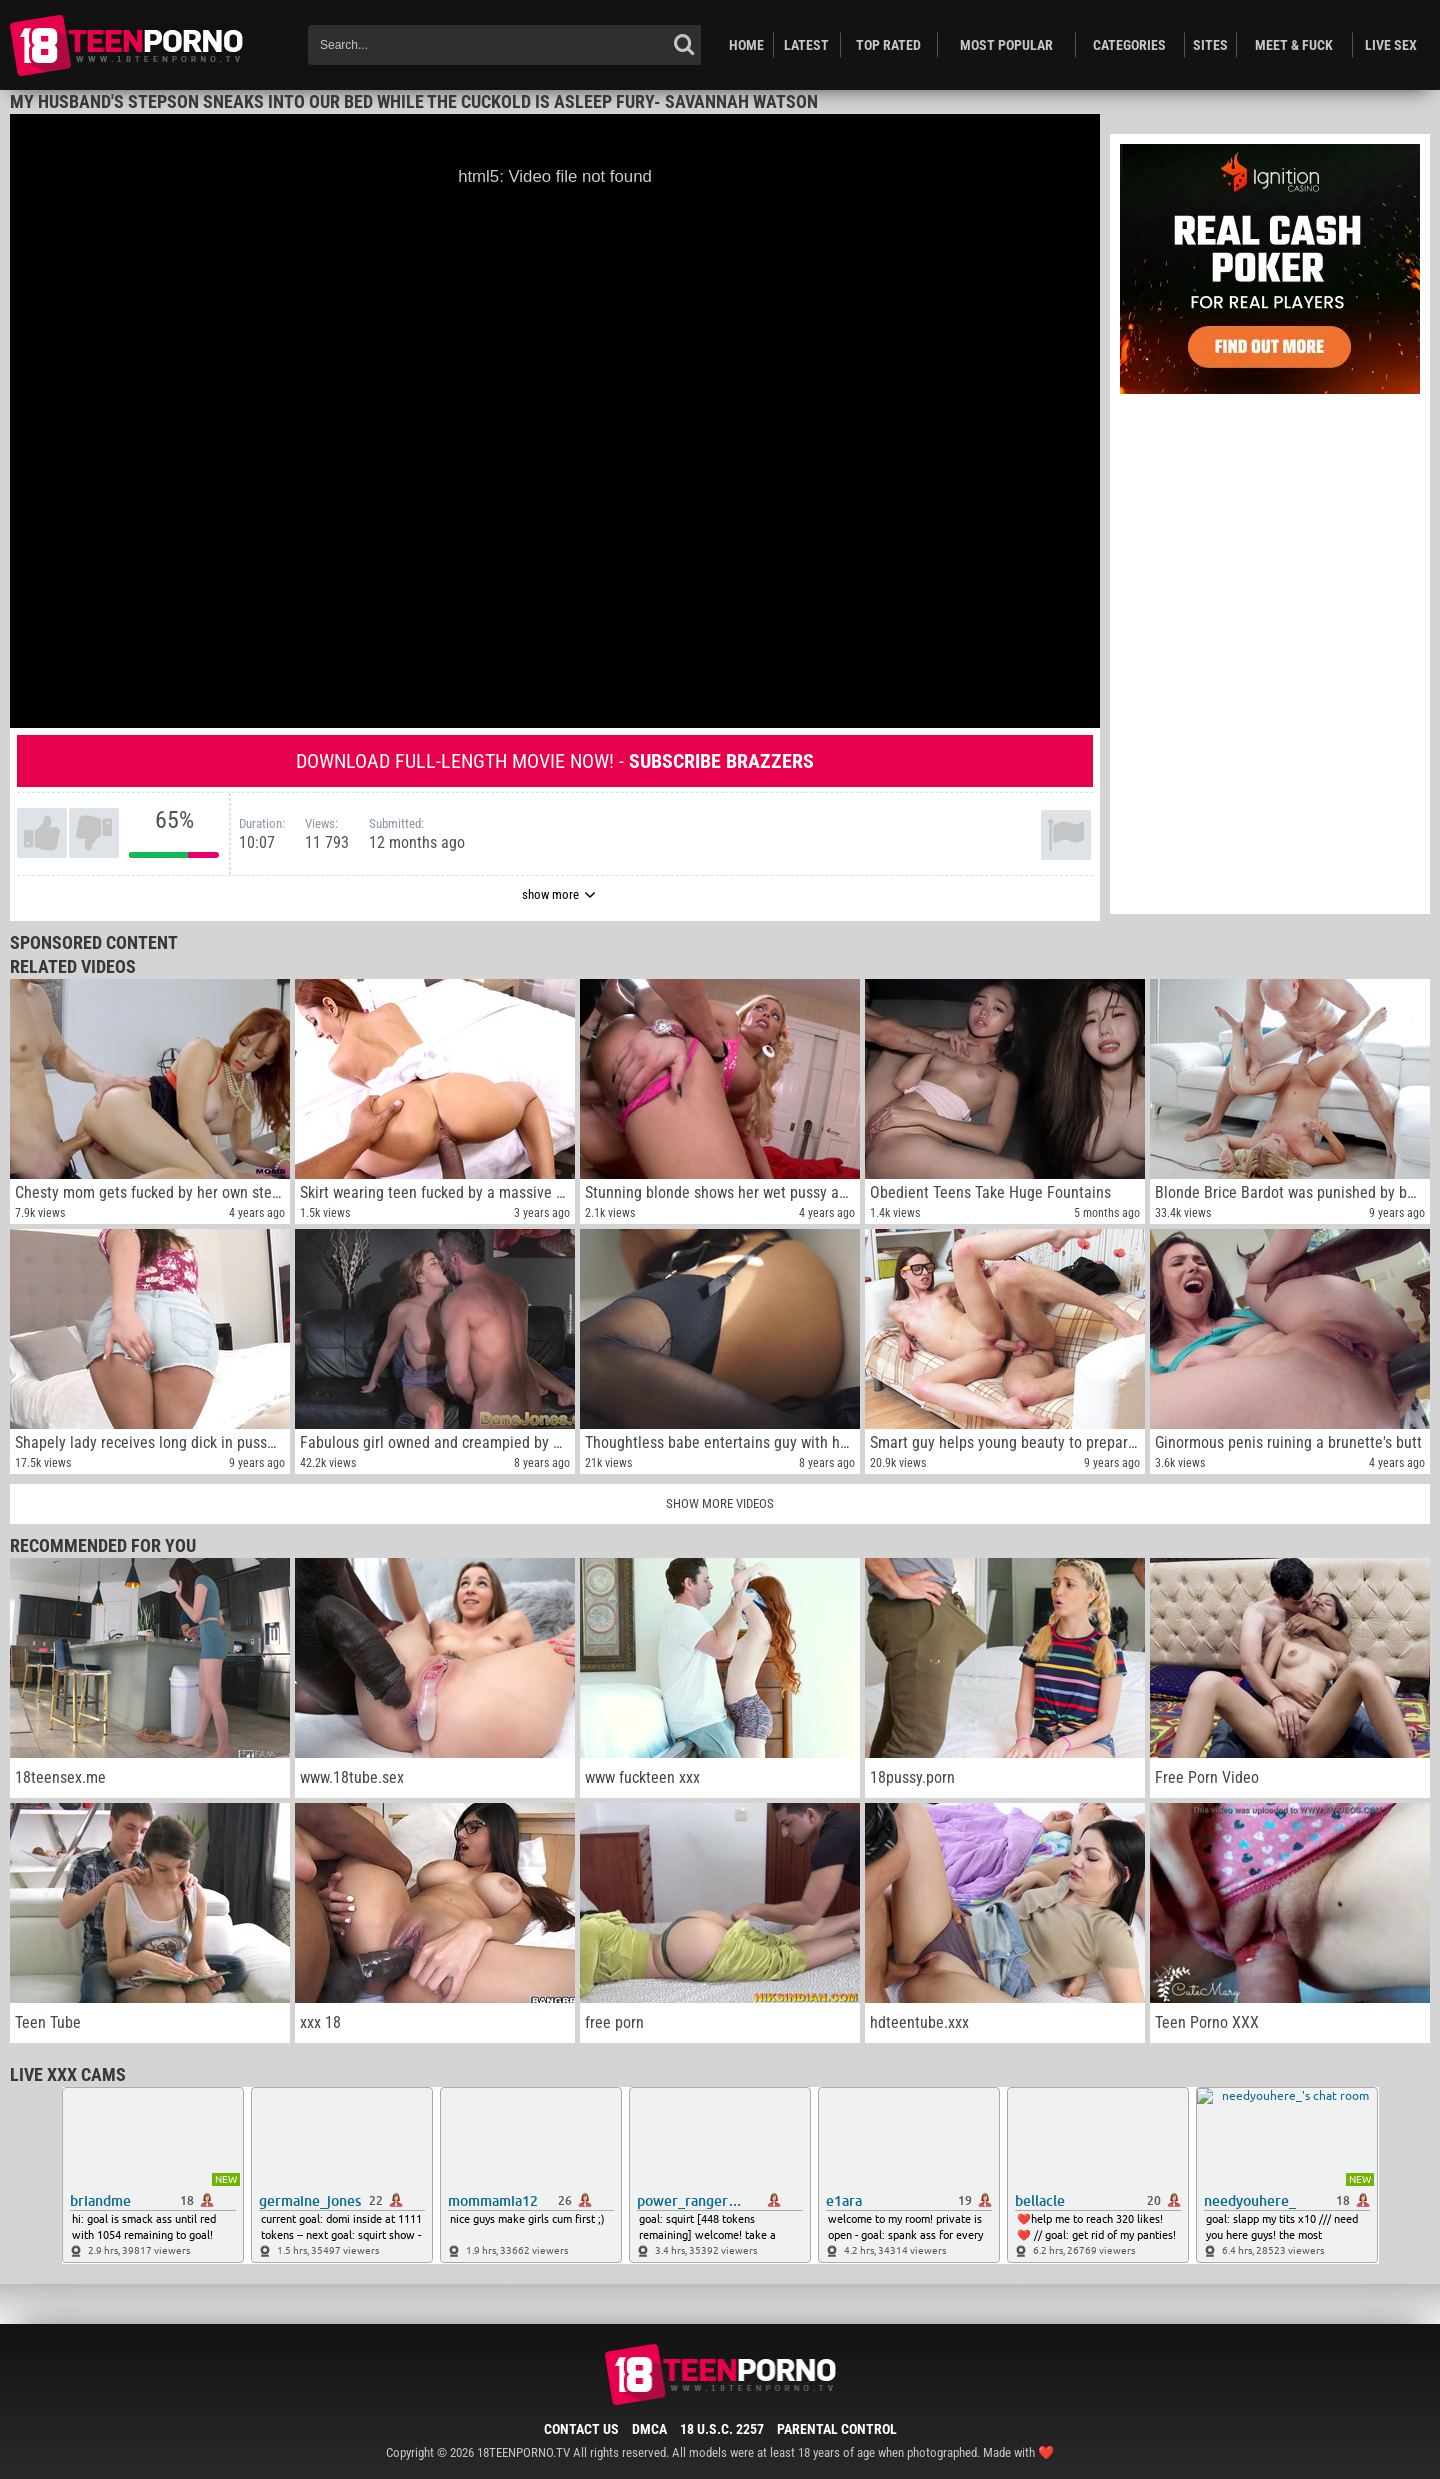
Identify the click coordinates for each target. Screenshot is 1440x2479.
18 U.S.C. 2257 (722, 2429)
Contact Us (581, 2429)
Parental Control (837, 2429)
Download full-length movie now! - (555, 761)
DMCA (649, 2429)
